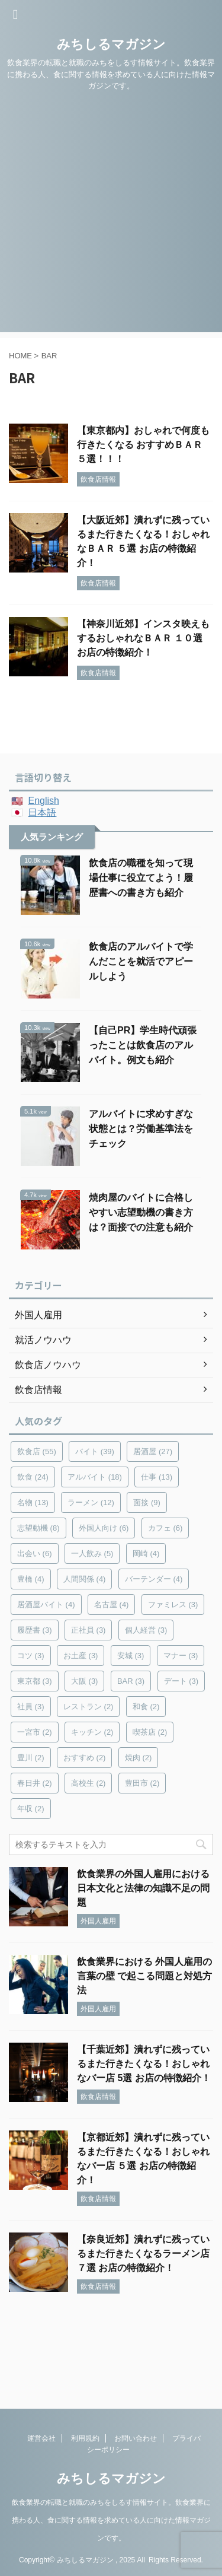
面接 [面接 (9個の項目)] (146, 1502)
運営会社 (41, 2438)
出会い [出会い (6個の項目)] (34, 1553)
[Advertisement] (111, 221)
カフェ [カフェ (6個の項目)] (165, 1528)
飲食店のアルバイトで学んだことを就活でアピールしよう (141, 961)
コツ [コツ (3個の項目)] (30, 1655)
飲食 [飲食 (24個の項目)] (33, 1477)
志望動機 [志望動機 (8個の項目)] (38, 1528)
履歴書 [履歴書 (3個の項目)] (34, 1630)
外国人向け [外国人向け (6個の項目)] (104, 1528)
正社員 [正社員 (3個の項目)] (88, 1630)
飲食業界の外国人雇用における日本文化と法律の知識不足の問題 (143, 1888)
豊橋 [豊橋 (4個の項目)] (30, 1579)
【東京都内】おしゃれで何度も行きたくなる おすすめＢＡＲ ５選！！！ (143, 444)
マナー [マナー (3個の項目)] (180, 1655)
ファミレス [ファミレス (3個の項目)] (173, 1604)
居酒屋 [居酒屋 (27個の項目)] (152, 1451)
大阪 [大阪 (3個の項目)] (84, 1681)
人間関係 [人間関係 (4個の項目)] (84, 1579)
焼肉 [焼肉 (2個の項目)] (138, 1757)
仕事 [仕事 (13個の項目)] (156, 1477)
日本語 (42, 812)
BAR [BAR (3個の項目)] (130, 1681)
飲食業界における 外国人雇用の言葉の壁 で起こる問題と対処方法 (144, 1976)
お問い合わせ (135, 2438)
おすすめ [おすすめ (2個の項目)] (84, 1757)
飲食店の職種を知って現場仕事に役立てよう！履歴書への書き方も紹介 (141, 878)
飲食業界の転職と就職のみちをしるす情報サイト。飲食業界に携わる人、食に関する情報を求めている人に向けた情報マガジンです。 (111, 2520)
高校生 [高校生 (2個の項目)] (88, 1783)
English (43, 801)
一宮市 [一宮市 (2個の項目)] (34, 1732)
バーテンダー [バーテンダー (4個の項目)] (154, 1579)
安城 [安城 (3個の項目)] (130, 1655)
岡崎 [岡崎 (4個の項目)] (146, 1553)
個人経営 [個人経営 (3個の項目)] (146, 1630)
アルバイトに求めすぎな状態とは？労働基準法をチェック (141, 1129)
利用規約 (85, 2438)
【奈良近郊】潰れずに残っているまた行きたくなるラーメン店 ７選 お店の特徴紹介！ (143, 2253)
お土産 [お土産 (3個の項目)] (80, 1655)
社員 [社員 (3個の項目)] (30, 1706)
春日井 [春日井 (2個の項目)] (34, 1783)
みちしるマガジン (111, 44)
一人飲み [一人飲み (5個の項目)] (92, 1553)
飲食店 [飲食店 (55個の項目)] (36, 1451)
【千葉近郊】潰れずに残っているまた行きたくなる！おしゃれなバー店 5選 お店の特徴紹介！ (144, 2063)
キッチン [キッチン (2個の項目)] (92, 1732)
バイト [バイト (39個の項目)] (94, 1451)
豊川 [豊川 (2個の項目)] (30, 1757)
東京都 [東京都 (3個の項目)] (34, 1681)
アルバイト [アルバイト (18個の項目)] (94, 1477)
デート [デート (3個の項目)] (181, 1681)
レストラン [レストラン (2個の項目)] (88, 1706)
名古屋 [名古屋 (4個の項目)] (111, 1604)
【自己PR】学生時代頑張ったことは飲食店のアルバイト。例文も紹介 (143, 1045)
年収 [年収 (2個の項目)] (30, 1808)
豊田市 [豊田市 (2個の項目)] (142, 1783)
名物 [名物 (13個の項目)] (33, 1502)
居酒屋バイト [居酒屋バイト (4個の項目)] (46, 1604)
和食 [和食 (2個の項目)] (146, 1706)
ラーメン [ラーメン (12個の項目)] (90, 1502)
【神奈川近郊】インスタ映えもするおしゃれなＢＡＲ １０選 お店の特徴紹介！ (143, 638)
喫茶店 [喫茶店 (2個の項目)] (150, 1732)
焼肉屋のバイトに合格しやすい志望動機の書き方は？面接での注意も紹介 (141, 1212)
